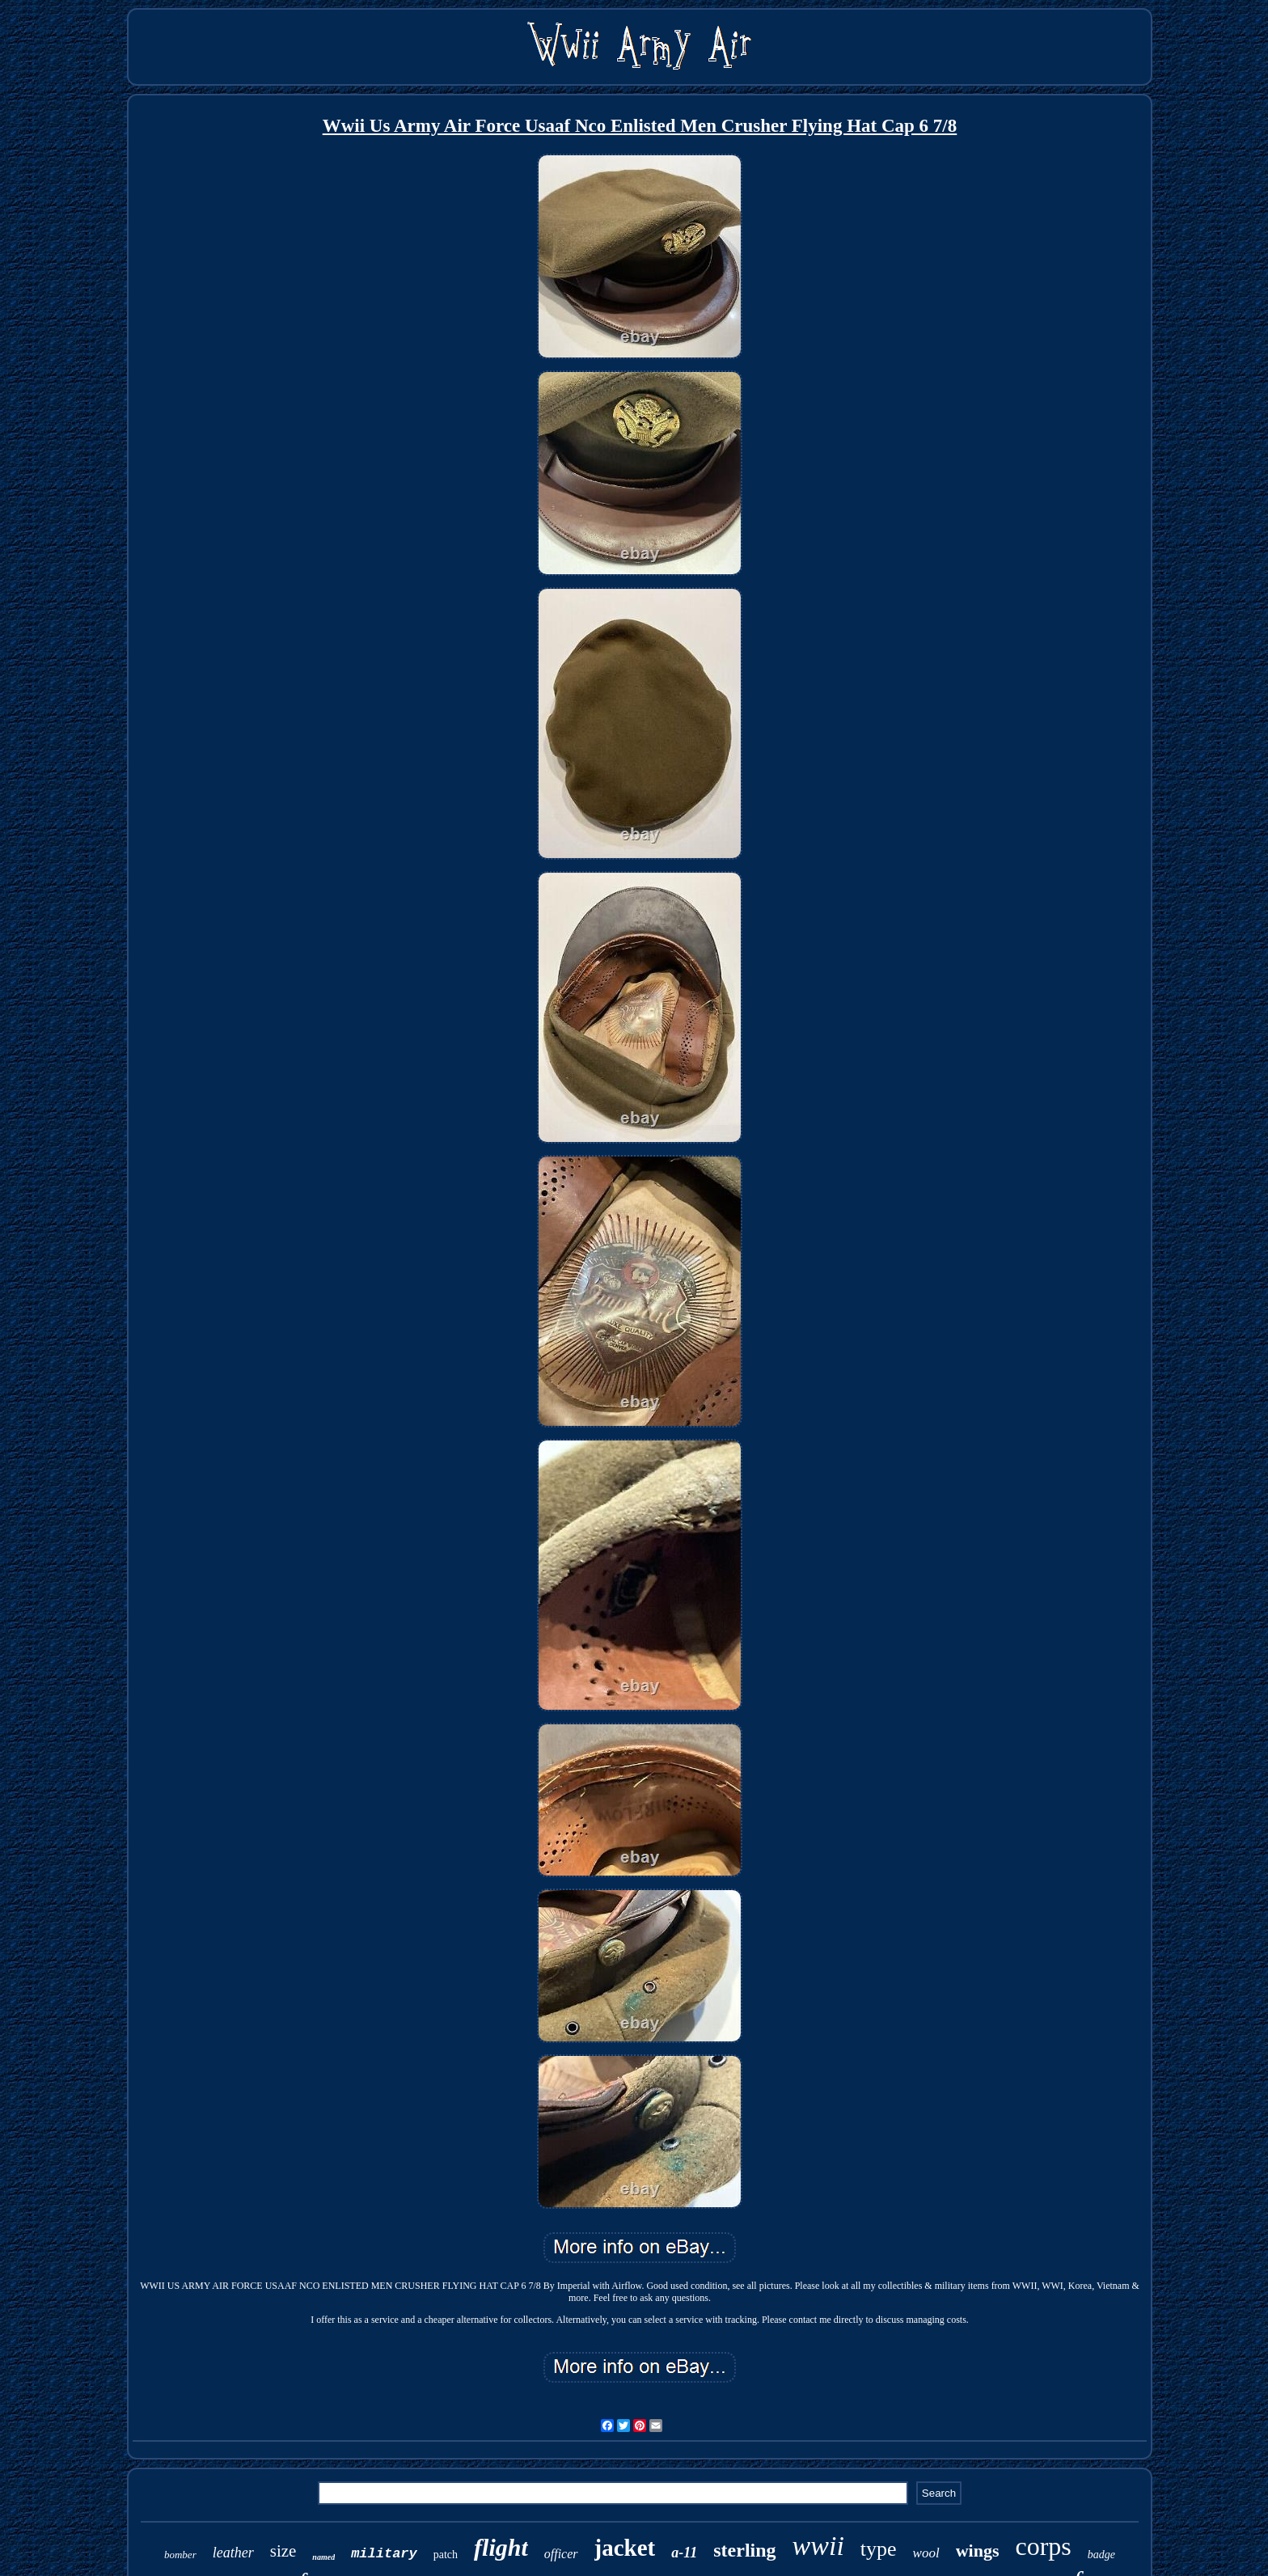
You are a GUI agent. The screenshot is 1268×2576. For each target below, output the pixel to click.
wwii (818, 2546)
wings (978, 2550)
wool (926, 2553)
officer (561, 2554)
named (323, 2557)
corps (1043, 2546)
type (878, 2549)
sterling (744, 2550)
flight (501, 2547)
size (283, 2551)
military (384, 2553)
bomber (180, 2555)
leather (233, 2552)
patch (445, 2555)
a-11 (684, 2552)
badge (1101, 2555)
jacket (625, 2548)
